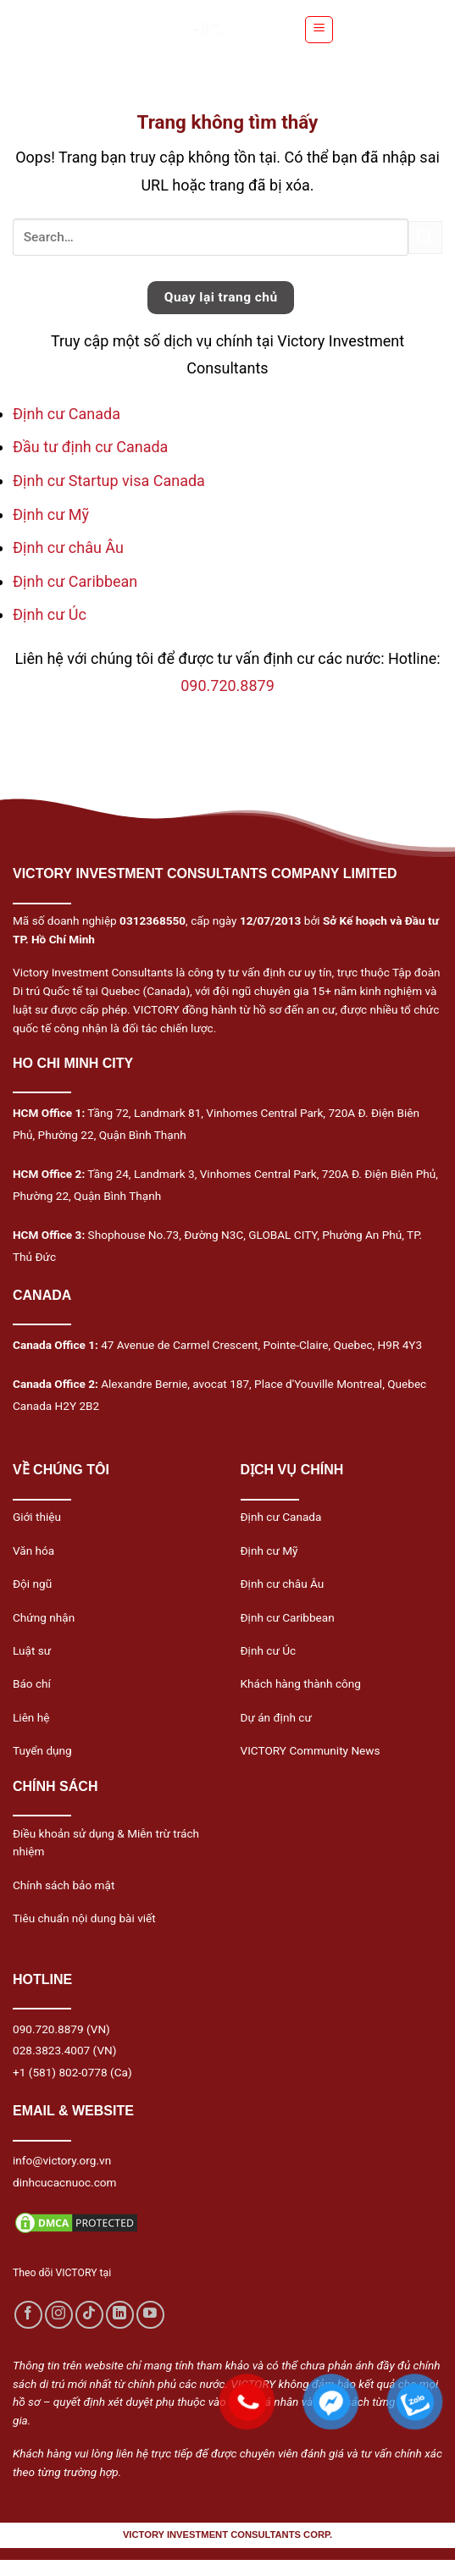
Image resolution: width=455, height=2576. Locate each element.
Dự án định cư (276, 1717)
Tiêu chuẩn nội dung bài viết (84, 1918)
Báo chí (32, 1683)
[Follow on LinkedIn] (120, 2315)
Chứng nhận (44, 1617)
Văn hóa (33, 1550)
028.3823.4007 (51, 2050)
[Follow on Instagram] (59, 2315)
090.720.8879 (227, 685)
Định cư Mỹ (51, 514)
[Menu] (319, 29)
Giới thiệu (37, 1516)
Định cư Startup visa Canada (109, 480)
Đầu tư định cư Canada (90, 447)
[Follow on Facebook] (28, 2315)
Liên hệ (31, 1717)
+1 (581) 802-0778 (60, 2072)
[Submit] (425, 237)
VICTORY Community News (310, 1750)
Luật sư (32, 1650)
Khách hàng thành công (301, 1683)
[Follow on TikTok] (89, 2315)
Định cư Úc (49, 614)
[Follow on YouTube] (150, 2315)
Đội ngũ (32, 1583)
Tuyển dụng (42, 1750)
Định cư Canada (66, 414)
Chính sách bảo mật (63, 1885)
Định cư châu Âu (68, 547)
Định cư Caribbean (75, 581)
